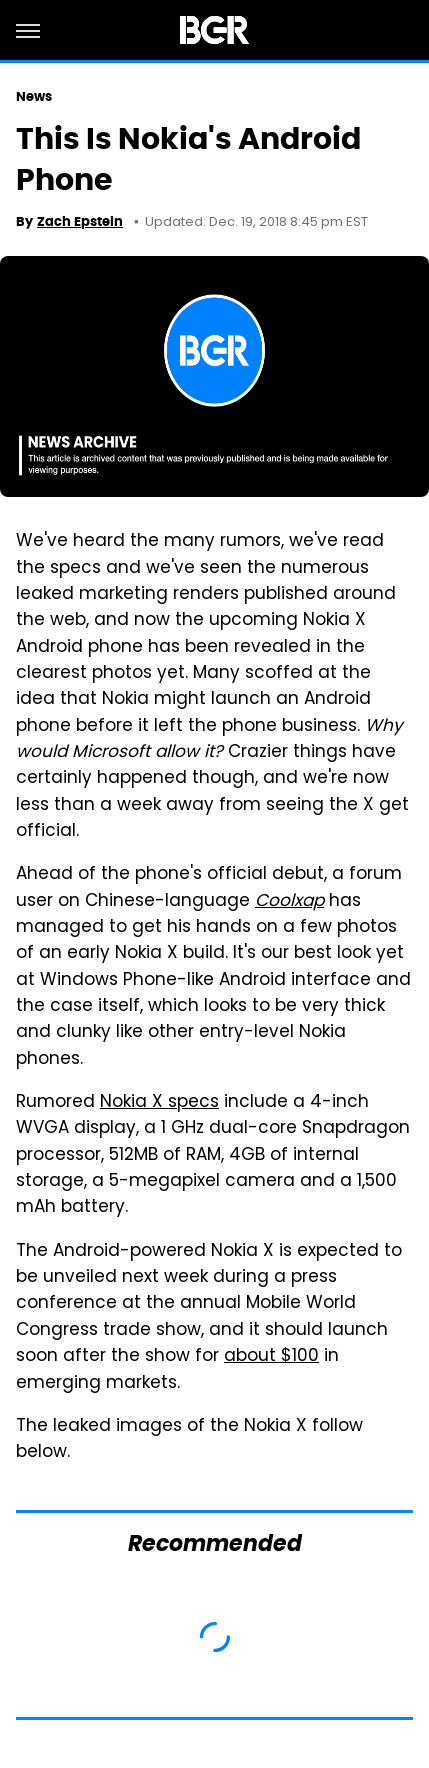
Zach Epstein (80, 221)
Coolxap (289, 902)
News (34, 96)
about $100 (271, 1357)
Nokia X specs (159, 1103)
